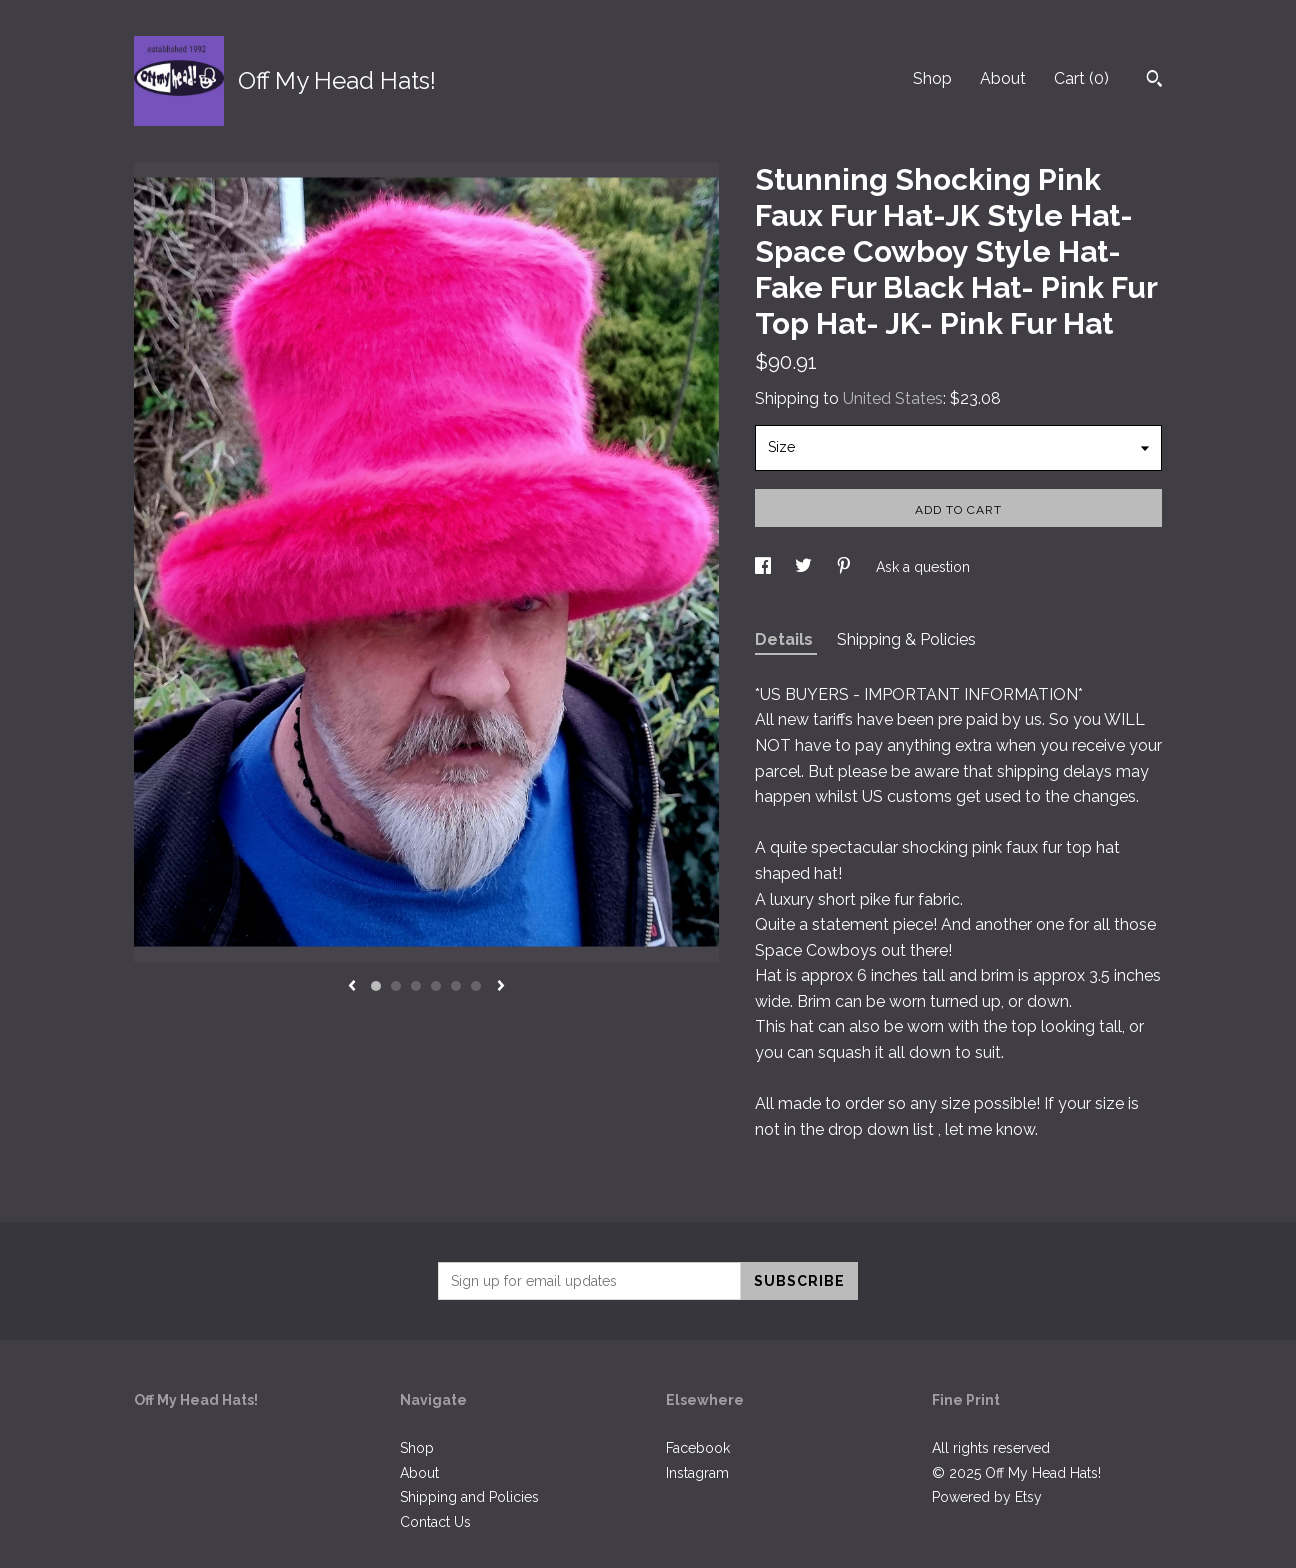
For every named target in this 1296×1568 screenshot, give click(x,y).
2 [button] (396, 986)
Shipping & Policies (906, 639)
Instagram (697, 1473)
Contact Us (435, 1522)
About (1003, 78)
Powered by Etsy (987, 1497)
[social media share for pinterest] (846, 567)
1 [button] (376, 986)
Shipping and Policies (469, 1497)
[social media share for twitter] (805, 567)
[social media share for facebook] (765, 567)
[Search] (1154, 81)
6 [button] (476, 986)
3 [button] (416, 986)
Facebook (698, 1448)
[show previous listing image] (352, 987)
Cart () (1081, 78)
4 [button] (436, 986)
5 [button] (456, 986)
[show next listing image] (501, 987)
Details (786, 639)
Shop (932, 78)
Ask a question (923, 567)
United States (893, 398)
